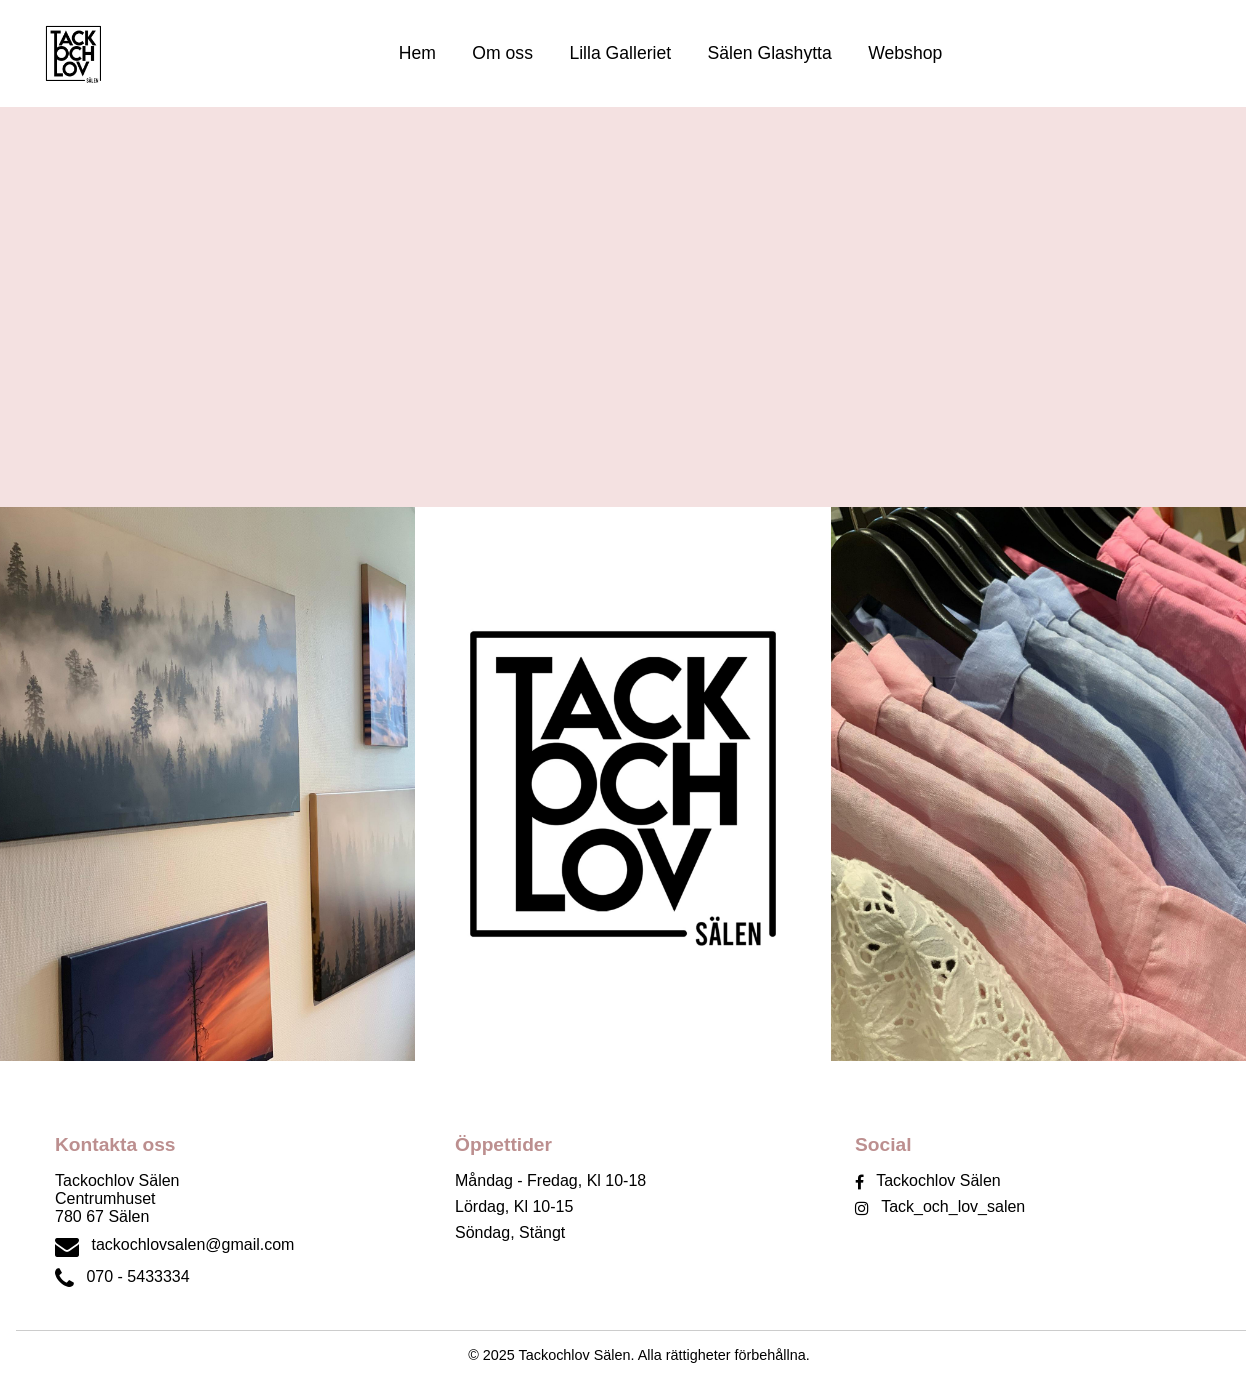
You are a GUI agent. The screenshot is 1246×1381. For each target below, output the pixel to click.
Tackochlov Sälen (938, 1180)
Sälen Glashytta (770, 53)
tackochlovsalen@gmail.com (192, 1245)
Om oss (502, 53)
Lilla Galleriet (620, 53)
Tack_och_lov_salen (953, 1206)
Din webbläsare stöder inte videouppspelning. (623, 307)
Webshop (905, 53)
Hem (417, 53)
